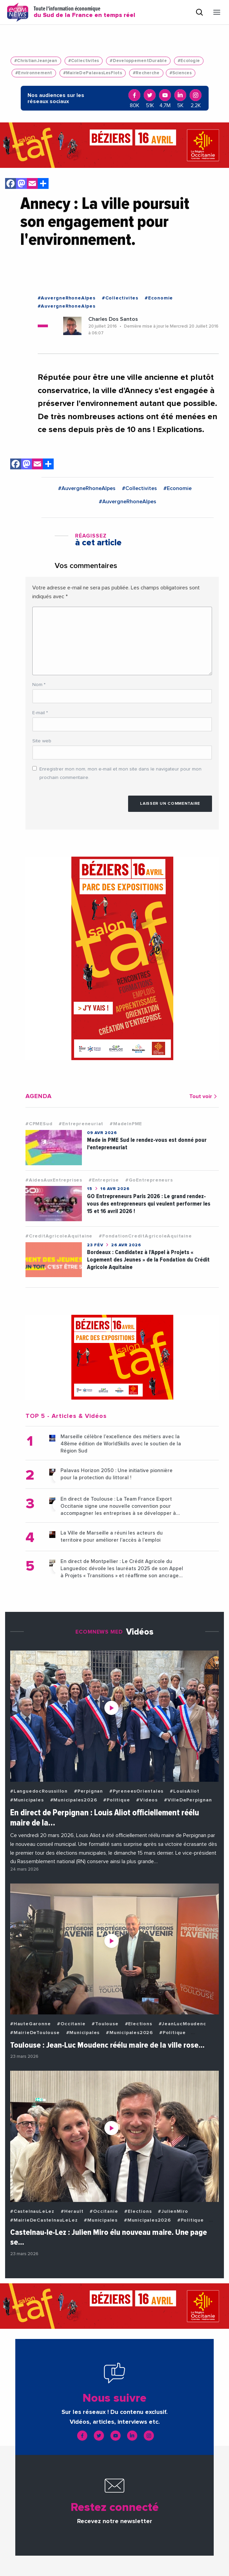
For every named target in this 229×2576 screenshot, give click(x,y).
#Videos (147, 1800)
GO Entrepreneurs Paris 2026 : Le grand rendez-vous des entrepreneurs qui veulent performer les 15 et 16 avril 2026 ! (148, 1204)
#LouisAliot (184, 1791)
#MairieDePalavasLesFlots (92, 73)
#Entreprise (104, 1180)
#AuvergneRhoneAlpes (66, 298)
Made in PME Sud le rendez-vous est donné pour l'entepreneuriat (147, 1143)
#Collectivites (83, 61)
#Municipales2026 (73, 1800)
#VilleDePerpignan (188, 1800)
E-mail (40, 712)
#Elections (138, 2024)
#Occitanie (71, 2024)
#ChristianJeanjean (35, 61)
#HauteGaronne (30, 2024)
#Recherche (146, 73)
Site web (41, 741)
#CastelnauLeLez (32, 2211)
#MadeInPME (126, 1123)
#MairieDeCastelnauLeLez (43, 2220)
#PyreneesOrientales (136, 1791)
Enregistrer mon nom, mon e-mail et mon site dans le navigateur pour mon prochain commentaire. (120, 773)
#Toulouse (105, 2024)
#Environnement (33, 73)
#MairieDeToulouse (35, 2032)
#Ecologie (189, 61)
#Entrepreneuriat (81, 1123)
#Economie (159, 298)
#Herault (72, 2211)
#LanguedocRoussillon (39, 1791)
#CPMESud (38, 1123)
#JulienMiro (173, 2211)
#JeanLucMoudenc (182, 2024)
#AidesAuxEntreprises (53, 1180)
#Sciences (181, 73)
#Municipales (27, 1800)
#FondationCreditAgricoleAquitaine (145, 1236)
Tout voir (204, 1096)
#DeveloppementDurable (138, 61)
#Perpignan (88, 1791)
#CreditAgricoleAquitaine (58, 1236)
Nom (39, 684)
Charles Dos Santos (113, 319)
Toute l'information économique (84, 12)
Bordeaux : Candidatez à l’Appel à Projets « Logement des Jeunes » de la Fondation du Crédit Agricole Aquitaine (148, 1260)
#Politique (116, 1800)
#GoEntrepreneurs (149, 1180)
